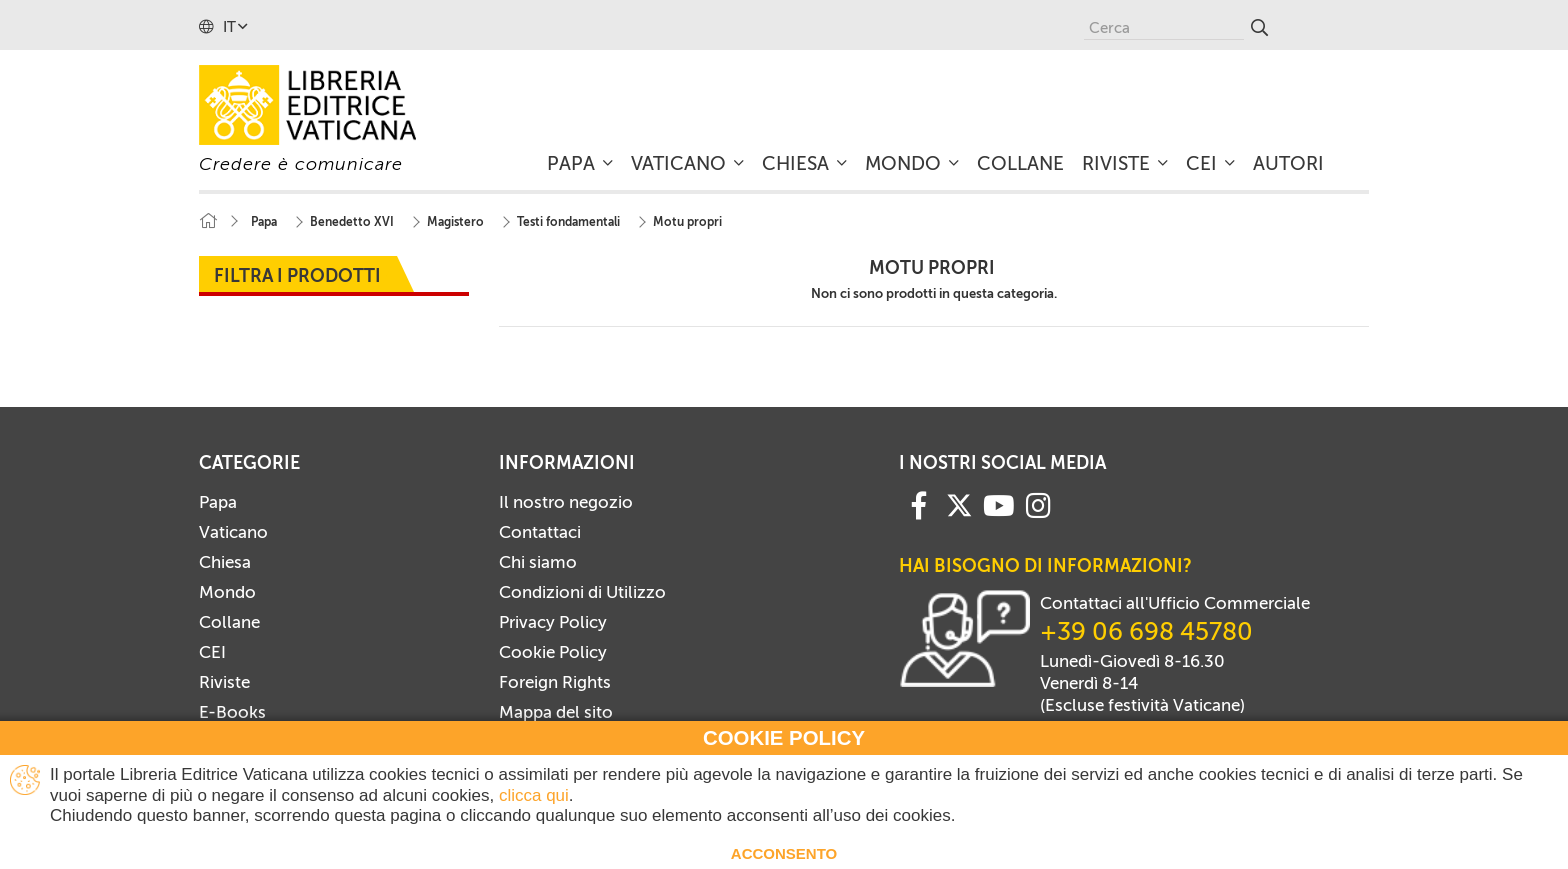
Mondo (227, 592)
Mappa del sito (556, 712)
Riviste (224, 682)
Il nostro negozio (566, 502)
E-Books (232, 712)
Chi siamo (538, 562)
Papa (218, 502)
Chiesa (225, 562)
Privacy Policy (553, 622)
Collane (229, 622)
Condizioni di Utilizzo (582, 592)
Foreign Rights (555, 682)
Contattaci (540, 532)
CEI (212, 652)
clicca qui (534, 795)
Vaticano (233, 532)
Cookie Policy (553, 652)
